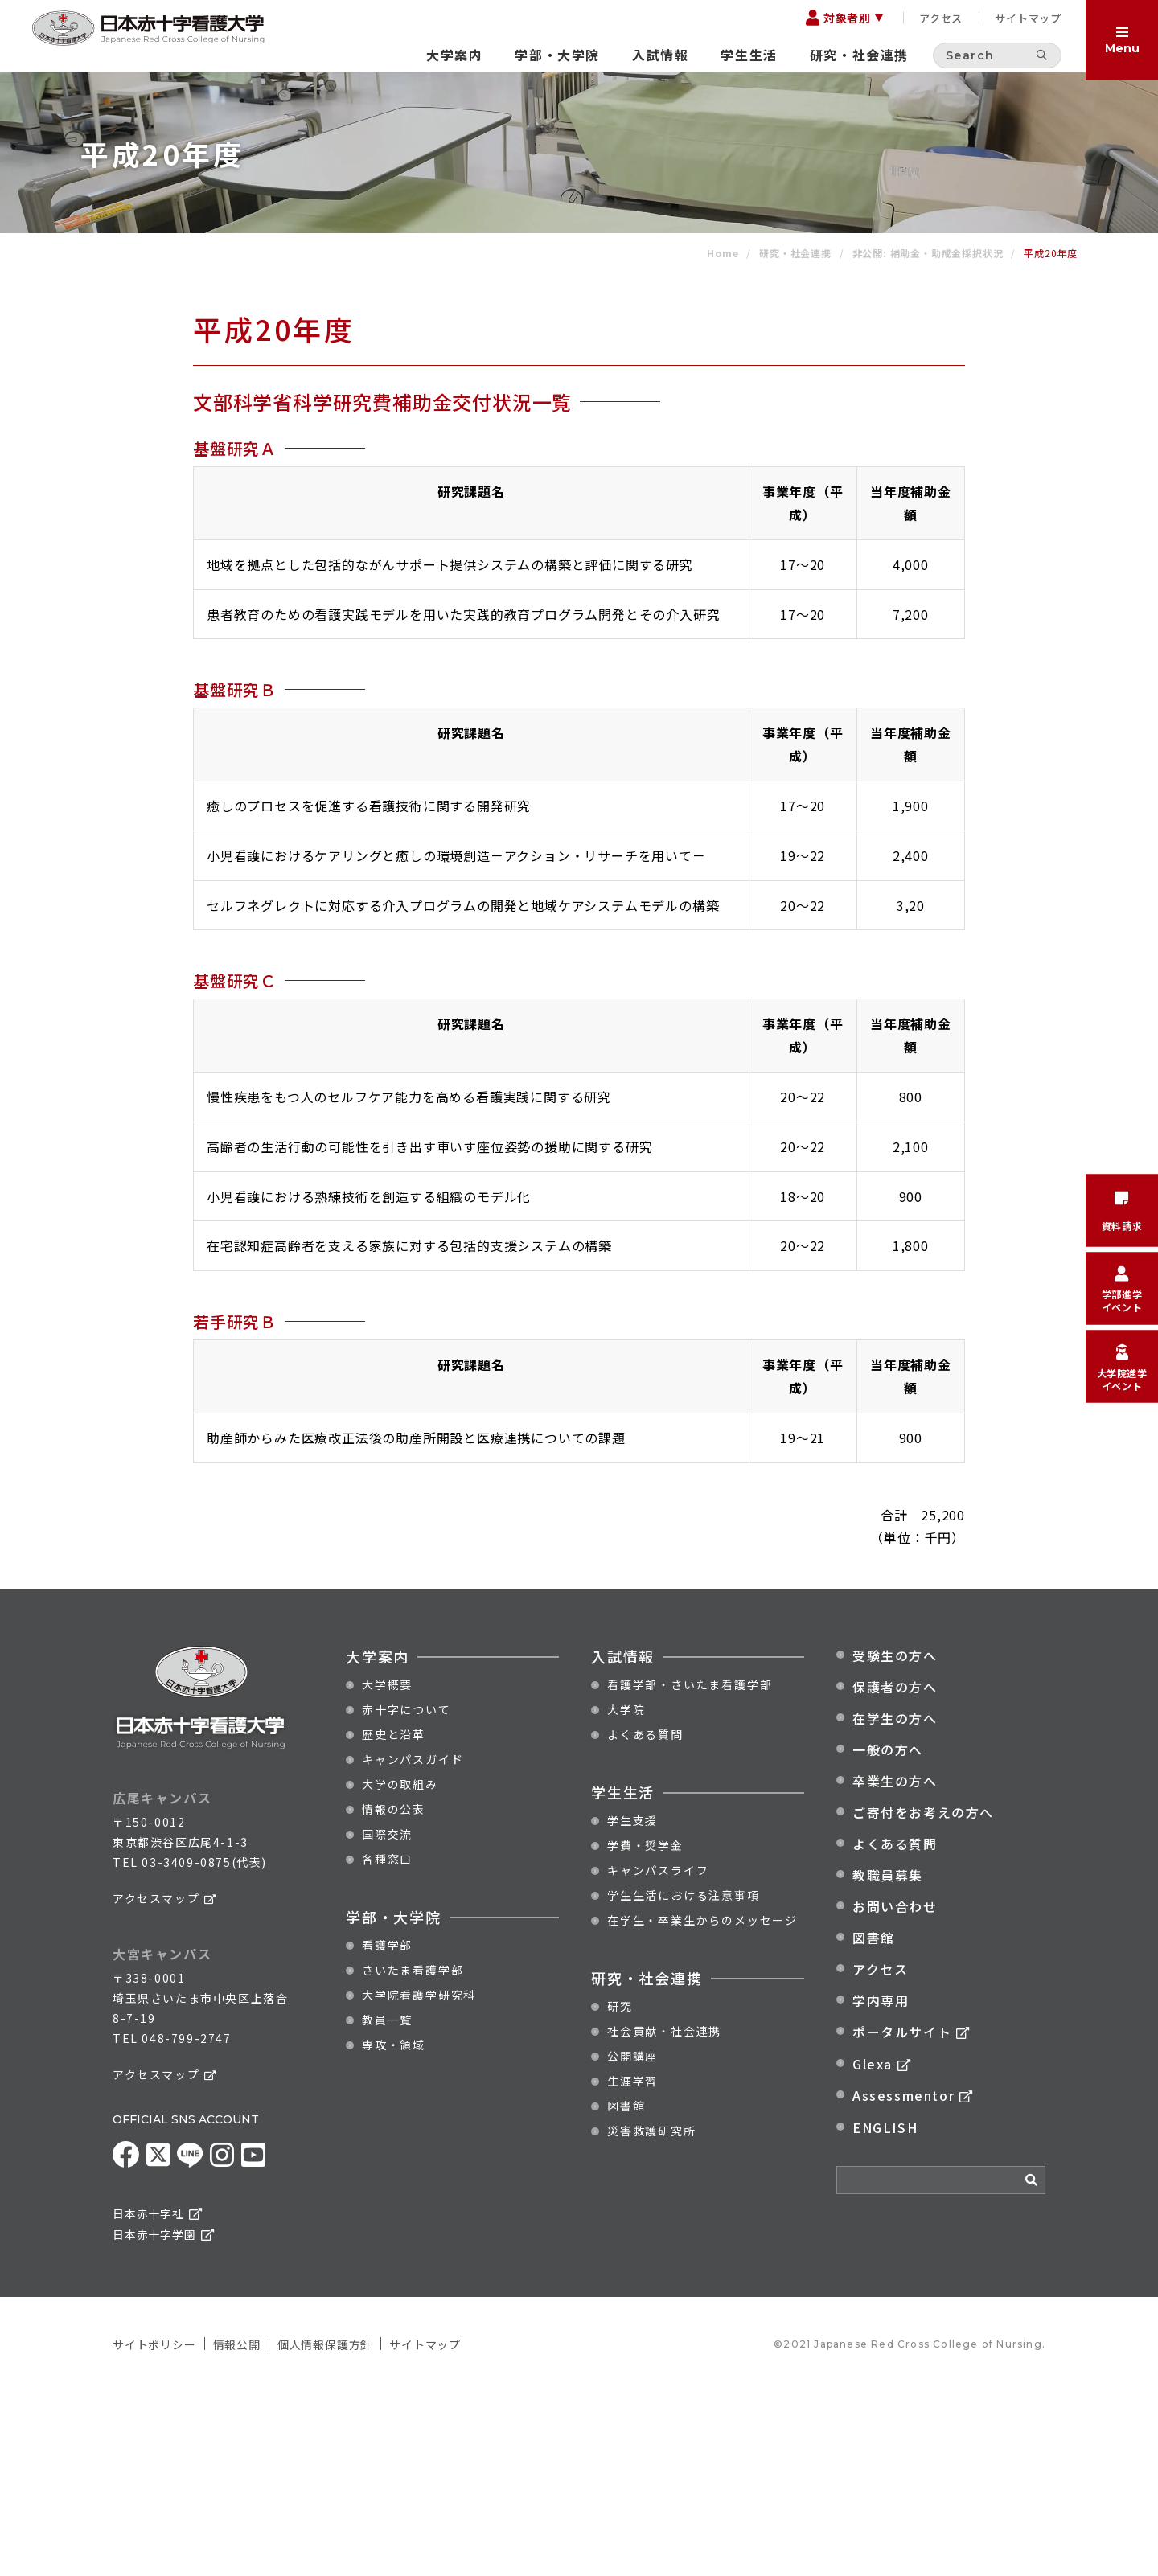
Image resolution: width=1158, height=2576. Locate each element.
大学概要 (387, 1869)
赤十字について (406, 1894)
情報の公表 (393, 1994)
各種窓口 (387, 2044)
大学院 (626, 1894)
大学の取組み (400, 1969)
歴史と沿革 (393, 1919)
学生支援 (632, 2005)
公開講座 (632, 2241)
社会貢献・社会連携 (664, 2216)
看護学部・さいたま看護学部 (689, 1869)
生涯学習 (632, 2266)
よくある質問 (645, 1919)
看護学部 (387, 2130)
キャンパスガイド (412, 1944)
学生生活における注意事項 (683, 2080)
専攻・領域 (393, 2229)
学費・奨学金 (645, 2030)
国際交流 (387, 2019)
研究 (620, 2191)
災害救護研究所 (651, 2315)
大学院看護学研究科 (419, 2180)
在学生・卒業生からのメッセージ (702, 2105)
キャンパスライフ (657, 2055)
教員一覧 (387, 2205)
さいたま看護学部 (412, 2155)
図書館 (626, 2291)
